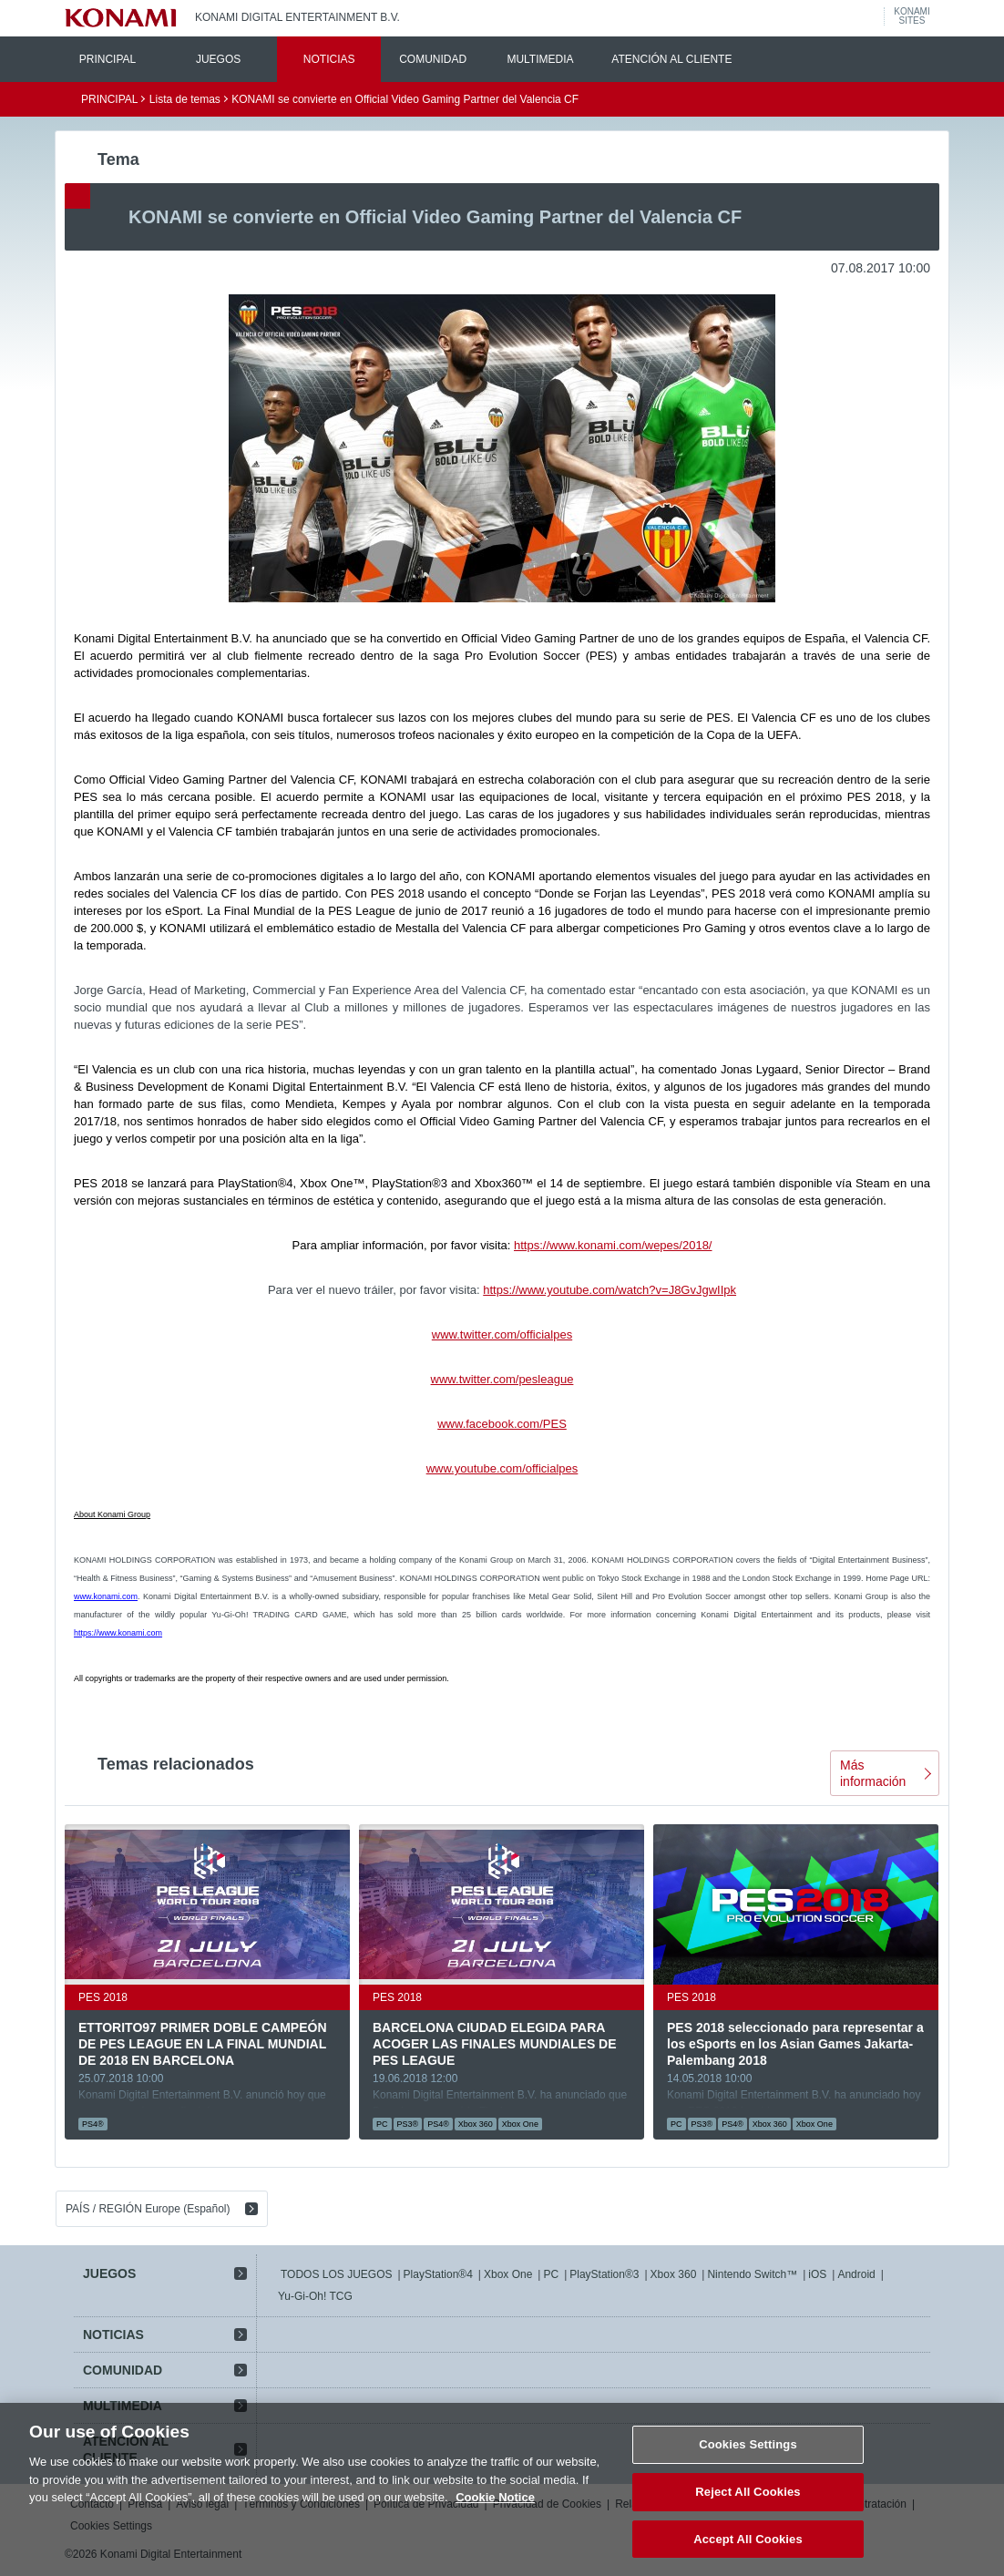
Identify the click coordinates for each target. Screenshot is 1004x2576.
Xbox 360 (674, 2274)
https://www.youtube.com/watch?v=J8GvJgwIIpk (609, 1290)
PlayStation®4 (438, 2274)
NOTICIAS (329, 59)
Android (856, 2274)
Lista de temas (184, 99)
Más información (873, 1773)
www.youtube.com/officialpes (502, 1468)
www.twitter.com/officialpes (502, 1334)
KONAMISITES (911, 16)
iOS (817, 2274)
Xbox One (508, 2274)
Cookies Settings (748, 2463)
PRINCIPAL (107, 59)
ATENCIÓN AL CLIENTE (671, 59)
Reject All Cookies (747, 2511)
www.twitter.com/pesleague (502, 1379)
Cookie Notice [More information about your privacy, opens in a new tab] (495, 2516)
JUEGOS (218, 59)
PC (550, 2274)
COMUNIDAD (432, 59)
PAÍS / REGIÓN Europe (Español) (148, 2208)
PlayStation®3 (604, 2274)
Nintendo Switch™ (752, 2274)
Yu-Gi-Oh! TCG (315, 2296)
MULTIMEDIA (540, 59)
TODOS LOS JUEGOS (336, 2274)
